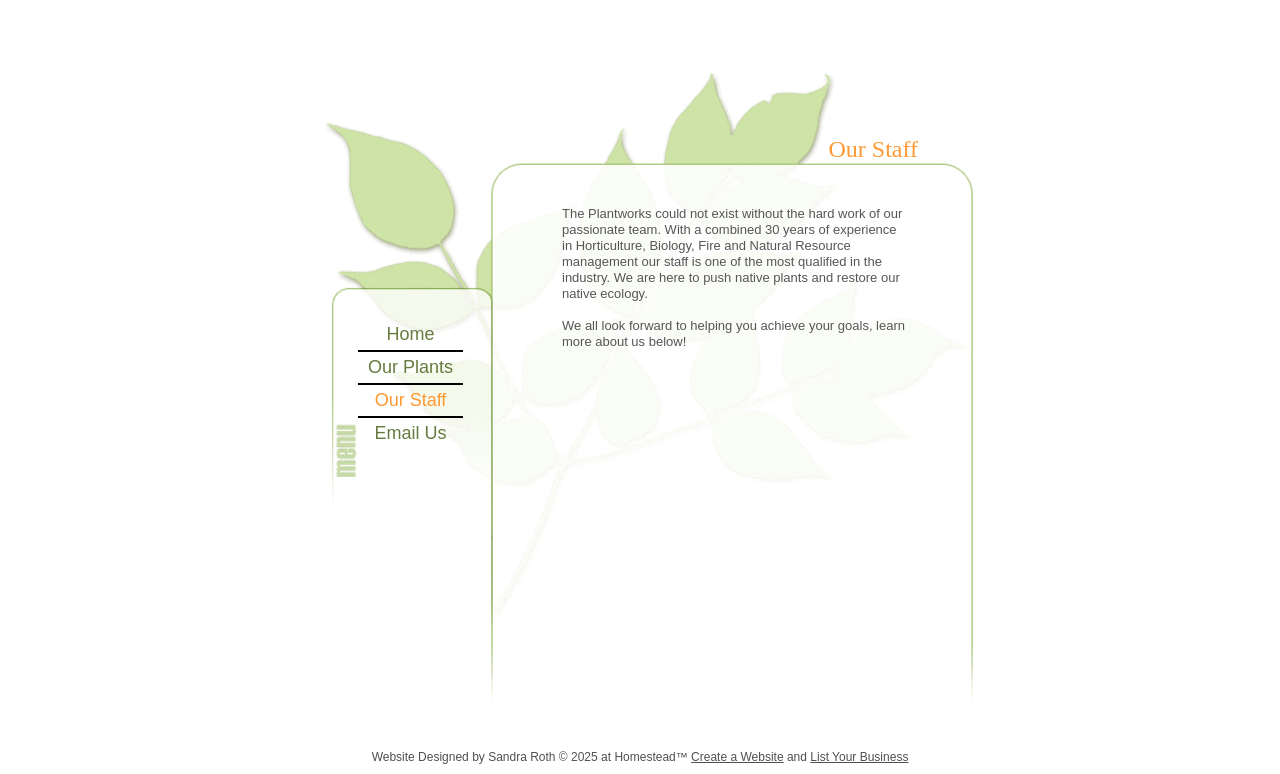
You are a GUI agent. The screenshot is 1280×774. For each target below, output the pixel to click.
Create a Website (737, 757)
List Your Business (859, 757)
